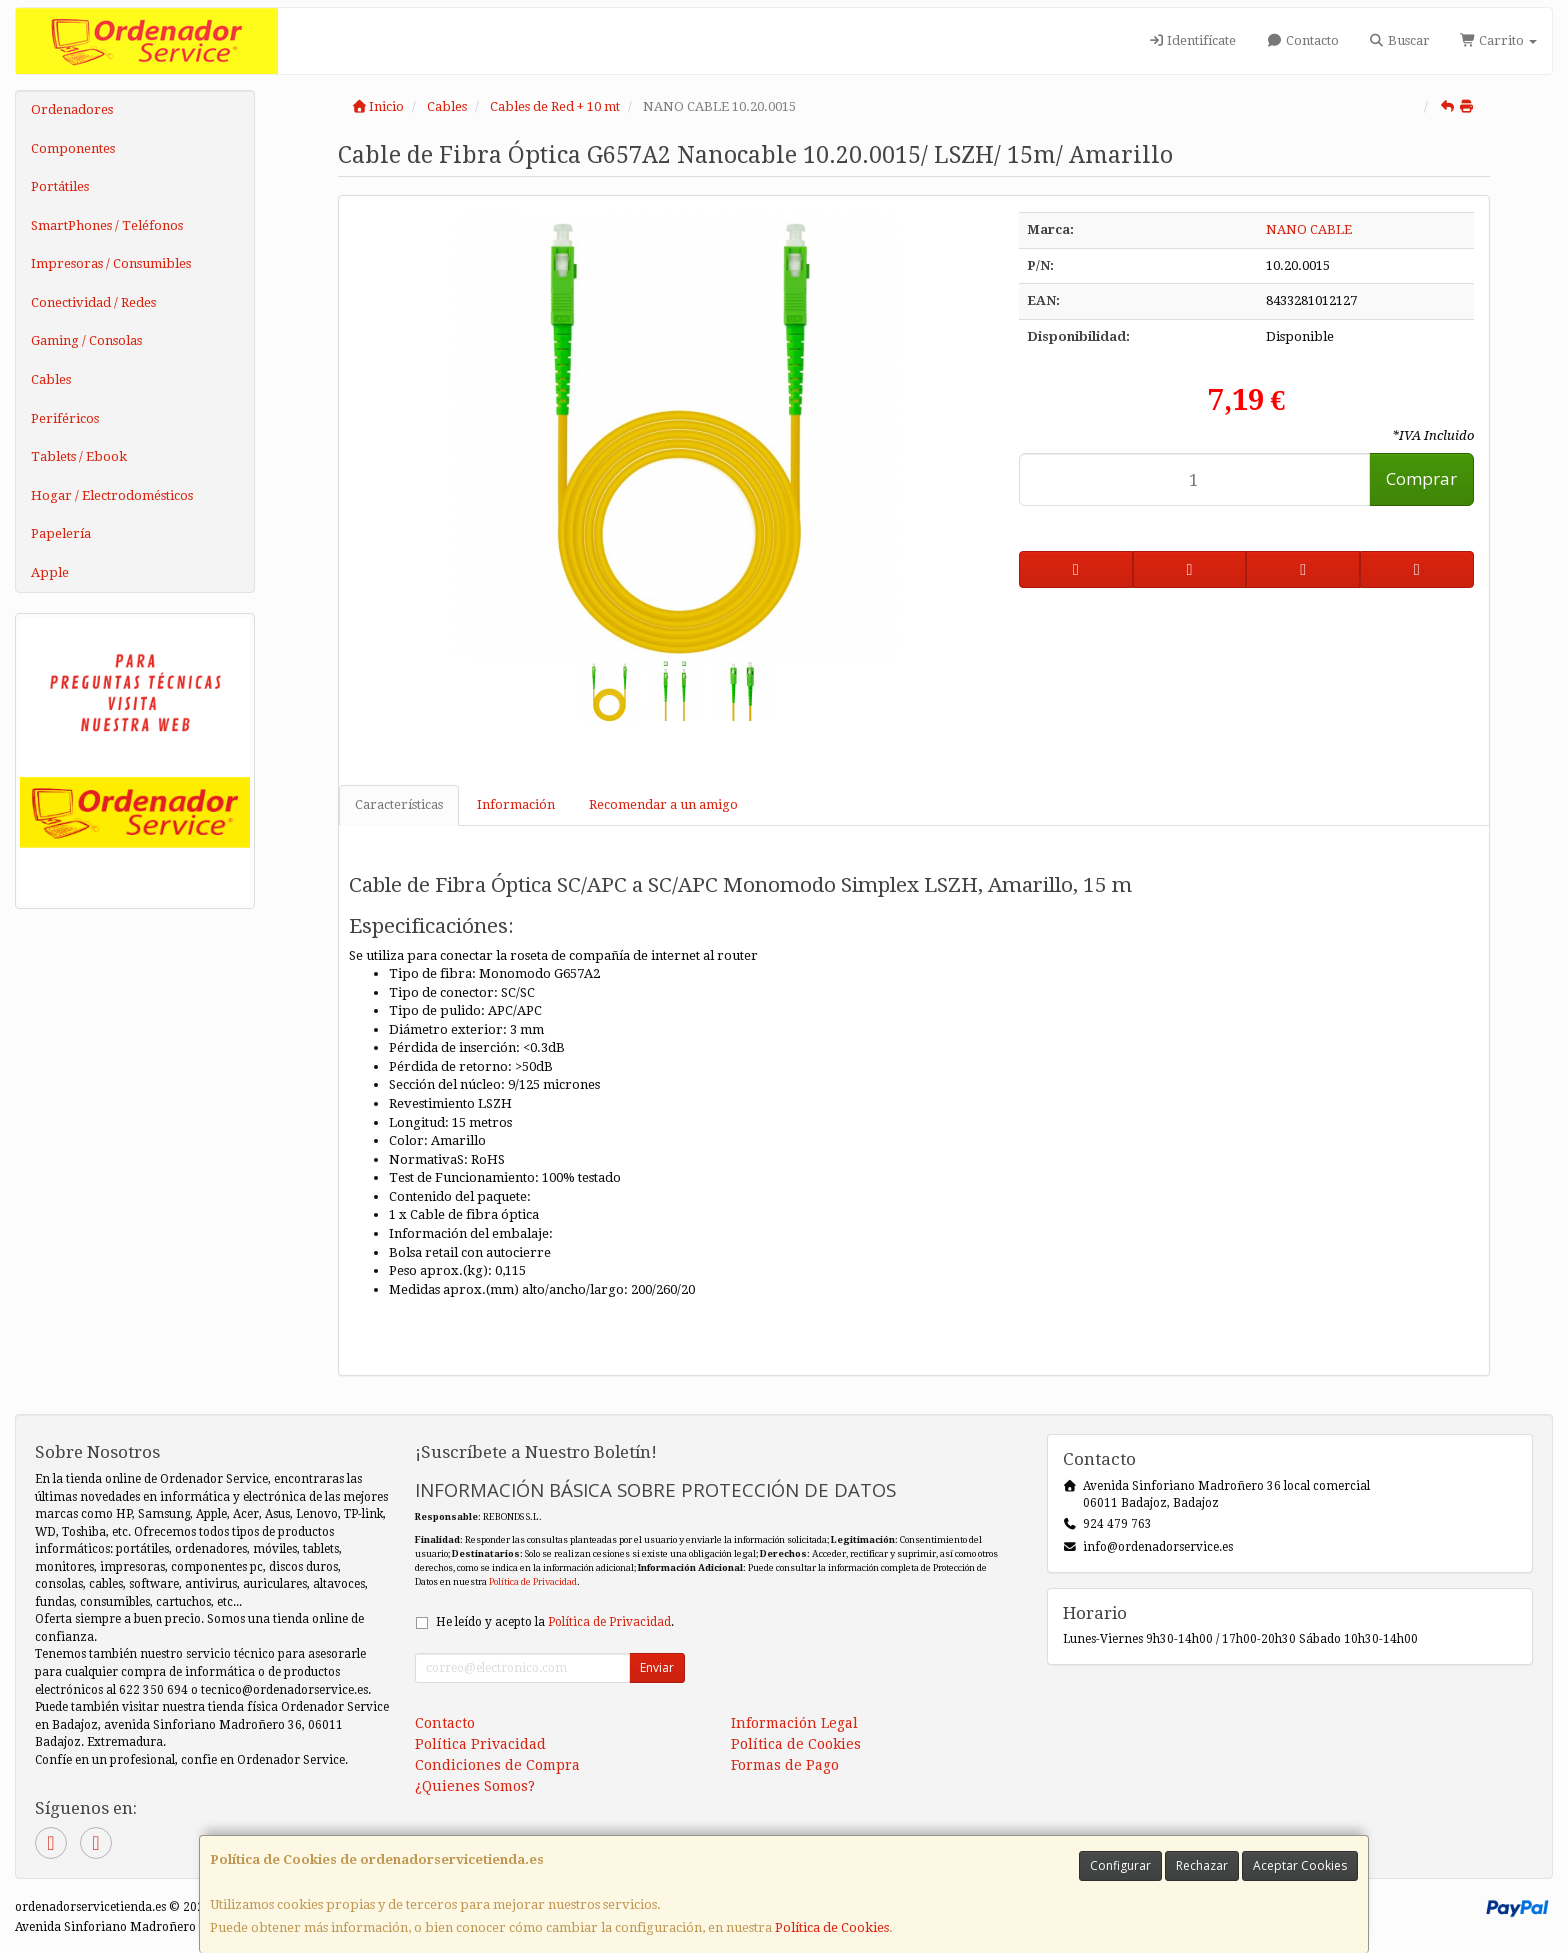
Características (399, 804)
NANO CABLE (1309, 229)
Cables (51, 379)
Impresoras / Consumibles (111, 263)
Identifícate (1192, 40)
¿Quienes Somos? (475, 1786)
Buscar (1399, 40)
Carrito (1498, 40)
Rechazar (1202, 1865)
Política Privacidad (480, 1744)
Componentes (73, 148)
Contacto (1302, 40)
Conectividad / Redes (93, 302)
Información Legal (794, 1723)
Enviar (657, 1667)
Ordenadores (72, 109)
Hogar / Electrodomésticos (112, 495)
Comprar (1421, 478)
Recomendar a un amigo (663, 804)
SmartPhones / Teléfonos (107, 225)
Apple (50, 572)
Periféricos (65, 418)
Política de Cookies (832, 1927)
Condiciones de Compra (497, 1765)
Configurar (1120, 1865)
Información (516, 804)
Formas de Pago (785, 1765)
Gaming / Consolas (86, 340)
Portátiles (60, 186)
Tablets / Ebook (79, 456)
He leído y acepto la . (555, 1622)
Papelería (61, 533)
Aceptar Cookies (1300, 1865)
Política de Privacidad (533, 1581)
